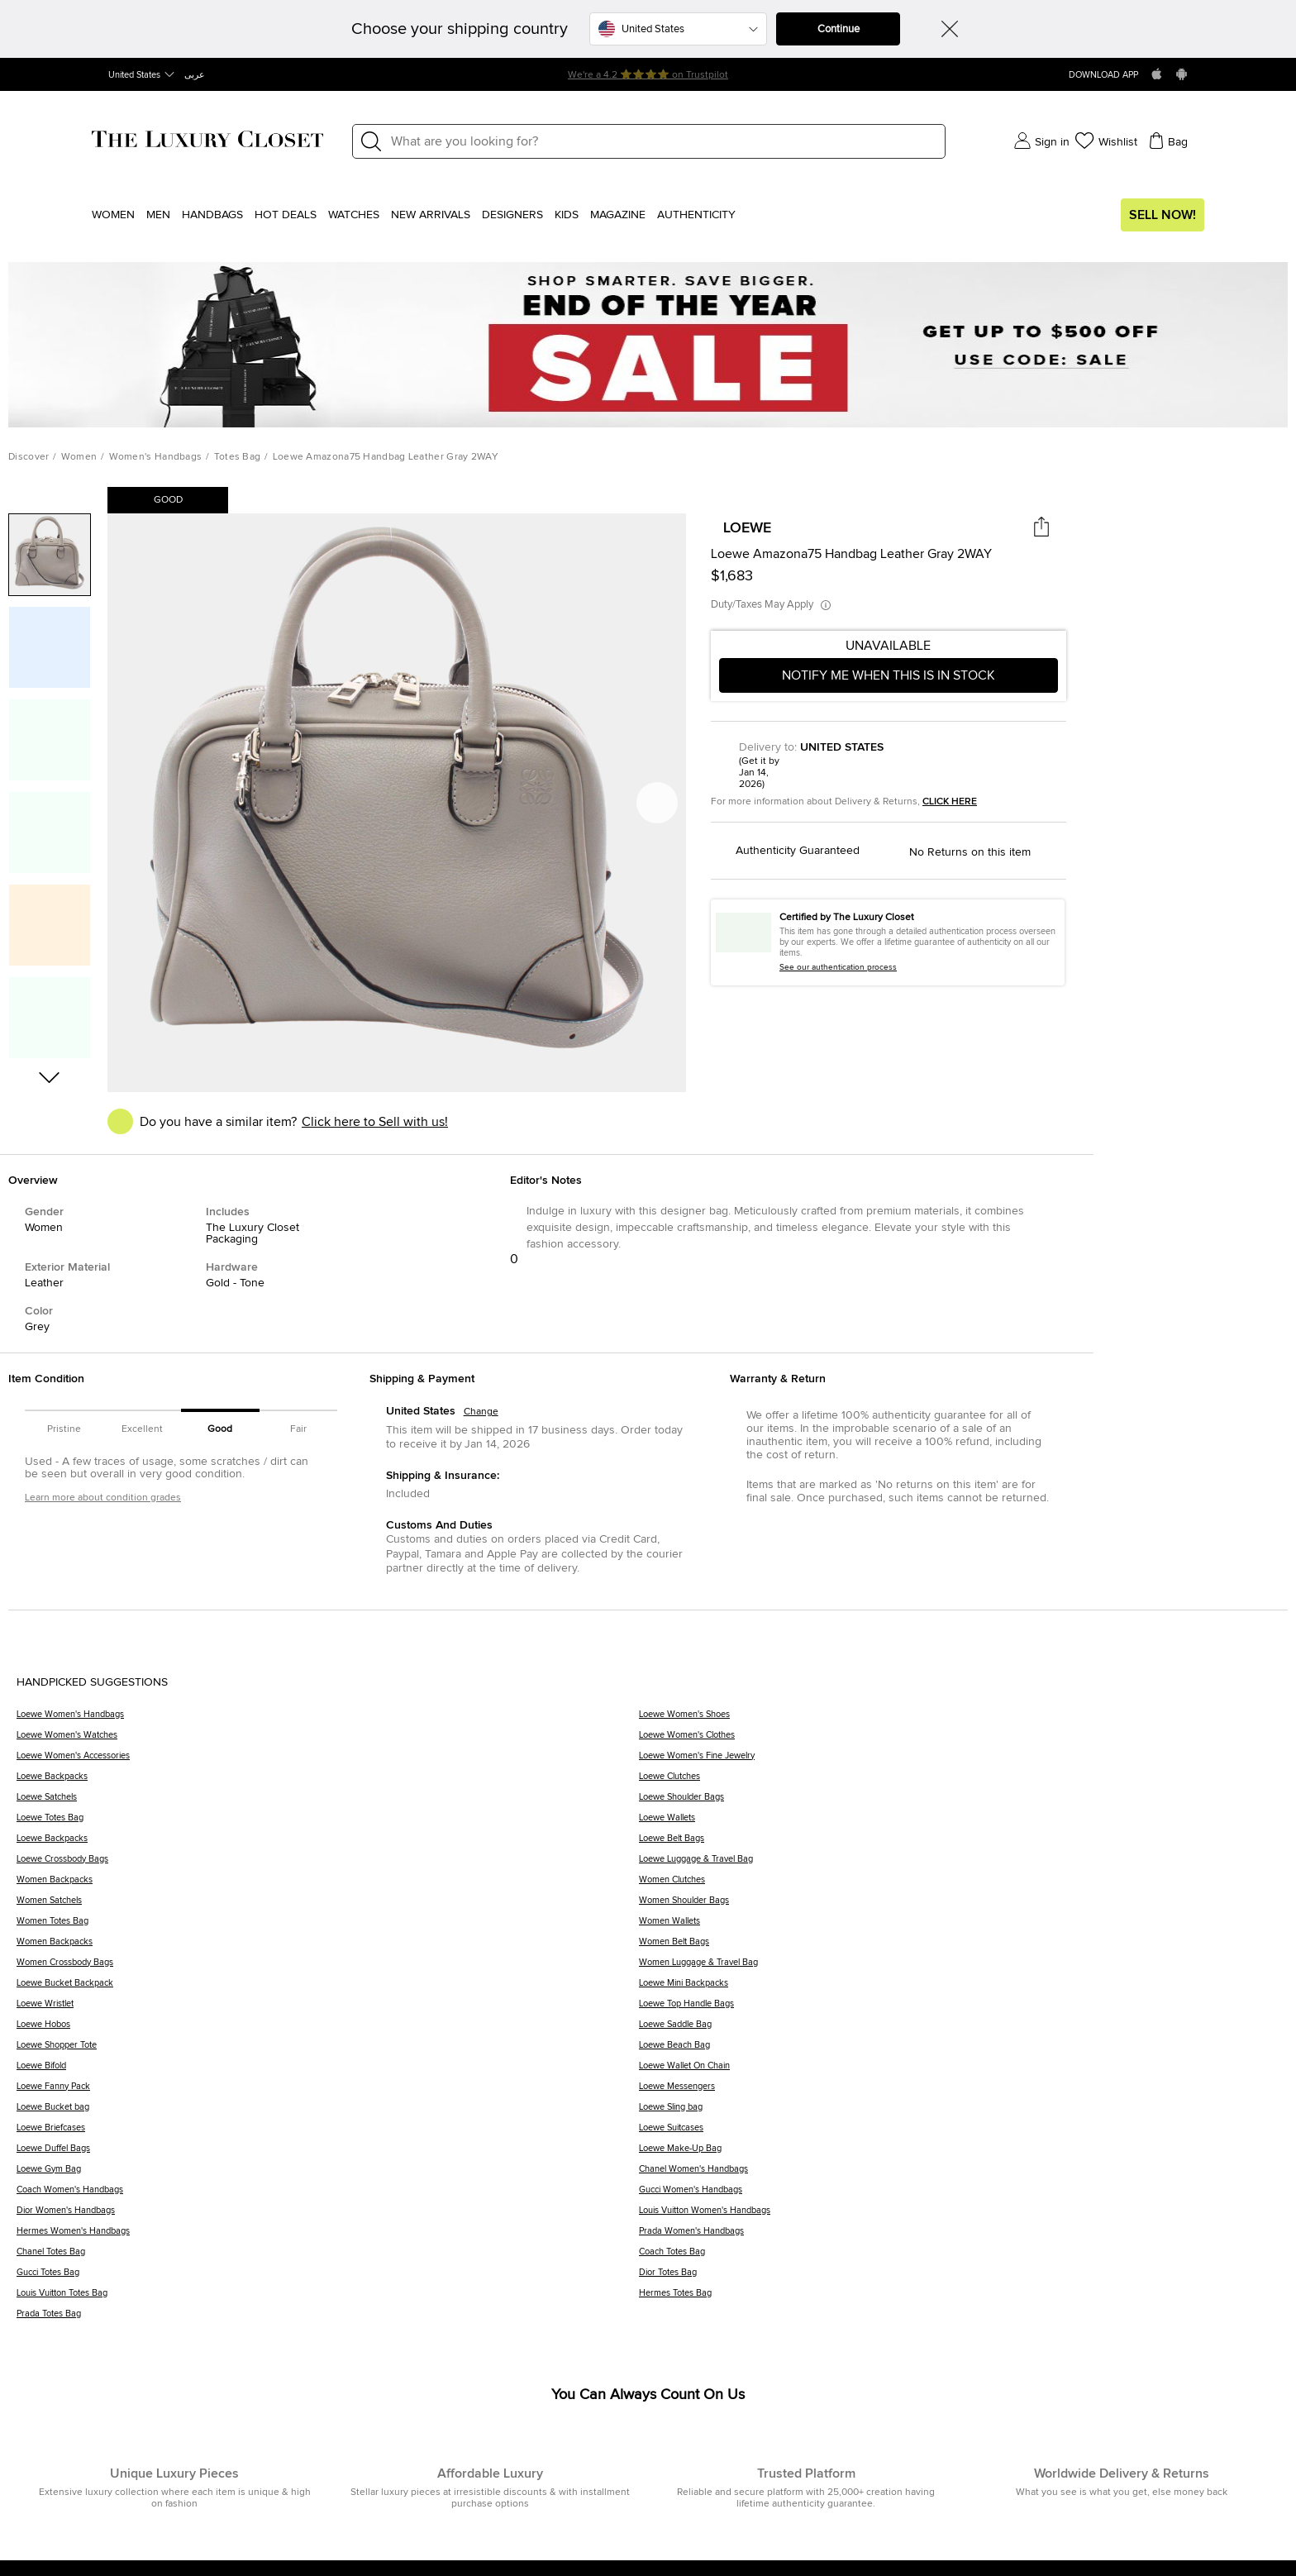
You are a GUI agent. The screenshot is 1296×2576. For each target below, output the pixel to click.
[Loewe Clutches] (959, 1782)
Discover (28, 457)
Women (113, 215)
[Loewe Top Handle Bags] (959, 2009)
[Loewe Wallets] (959, 1823)
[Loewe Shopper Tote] (328, 2050)
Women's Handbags (155, 457)
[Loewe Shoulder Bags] (959, 1802)
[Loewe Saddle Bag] (959, 2030)
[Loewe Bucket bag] (328, 2112)
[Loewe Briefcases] (328, 2133)
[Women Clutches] (959, 1885)
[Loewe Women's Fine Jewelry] (959, 1761)
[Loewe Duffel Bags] (328, 2154)
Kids (567, 215)
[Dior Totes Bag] (959, 2278)
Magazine (618, 215)
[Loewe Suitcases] (959, 2133)
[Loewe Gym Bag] (328, 2174)
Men (158, 215)
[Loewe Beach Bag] (959, 2050)
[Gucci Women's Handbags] (959, 2195)
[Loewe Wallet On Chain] (959, 2071)
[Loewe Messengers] (959, 2092)
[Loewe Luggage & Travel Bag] (959, 1864)
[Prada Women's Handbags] (959, 2236)
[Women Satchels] (328, 1906)
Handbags (212, 215)
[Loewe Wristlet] (328, 2009)
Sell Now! (1162, 215)
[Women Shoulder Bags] (959, 1906)
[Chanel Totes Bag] (328, 2257)
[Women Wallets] (959, 1926)
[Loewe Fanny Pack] (328, 2092)
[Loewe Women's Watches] (328, 1740)
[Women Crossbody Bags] (328, 1968)
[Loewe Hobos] (328, 2030)
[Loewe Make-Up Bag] (959, 2154)
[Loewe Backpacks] (328, 1782)
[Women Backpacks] (328, 1885)
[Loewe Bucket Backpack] (328, 1988)
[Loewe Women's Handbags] (328, 1720)
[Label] (663, 141)
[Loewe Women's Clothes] (959, 1740)
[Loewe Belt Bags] (959, 1844)
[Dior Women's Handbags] (328, 2216)
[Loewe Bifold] (328, 2071)
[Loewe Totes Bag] (328, 1823)
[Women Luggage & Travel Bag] (959, 1968)
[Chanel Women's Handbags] (959, 2174)
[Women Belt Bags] (959, 1947)
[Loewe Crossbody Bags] (328, 1864)
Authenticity (696, 215)
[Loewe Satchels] (328, 1802)
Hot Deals (286, 215)
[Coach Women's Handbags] (328, 2195)
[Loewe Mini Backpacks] (959, 1988)
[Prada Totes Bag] (328, 2319)
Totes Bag (237, 457)
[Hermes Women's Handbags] (328, 2236)
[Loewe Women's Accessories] (328, 1761)
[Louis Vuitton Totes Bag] (328, 2298)
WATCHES (353, 215)
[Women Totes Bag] (328, 1926)
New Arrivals (430, 215)
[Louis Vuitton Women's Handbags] (959, 2216)
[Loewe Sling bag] (959, 2112)
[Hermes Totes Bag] (959, 2298)
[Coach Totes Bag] (959, 2257)
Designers (512, 215)
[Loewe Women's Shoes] (959, 1720)
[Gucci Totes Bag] (328, 2278)
